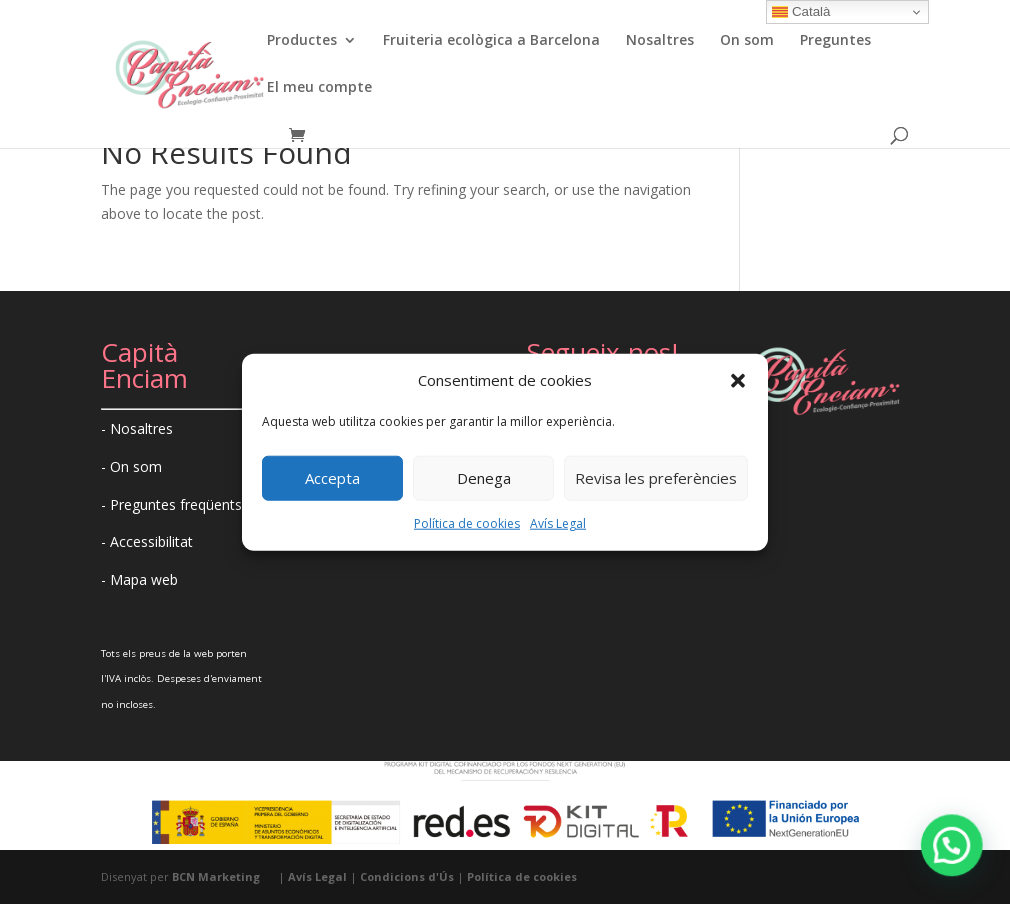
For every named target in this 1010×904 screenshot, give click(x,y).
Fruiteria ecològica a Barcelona (491, 41)
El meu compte (319, 88)
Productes (302, 41)
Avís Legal (558, 523)
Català (801, 12)
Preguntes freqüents (176, 504)
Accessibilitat (151, 541)
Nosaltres (660, 41)
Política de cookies (467, 523)
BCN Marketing (216, 876)
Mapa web (144, 579)
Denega (484, 478)
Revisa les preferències (656, 478)
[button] (738, 381)
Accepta (332, 478)
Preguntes (835, 41)
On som (747, 41)
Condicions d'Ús (407, 876)
